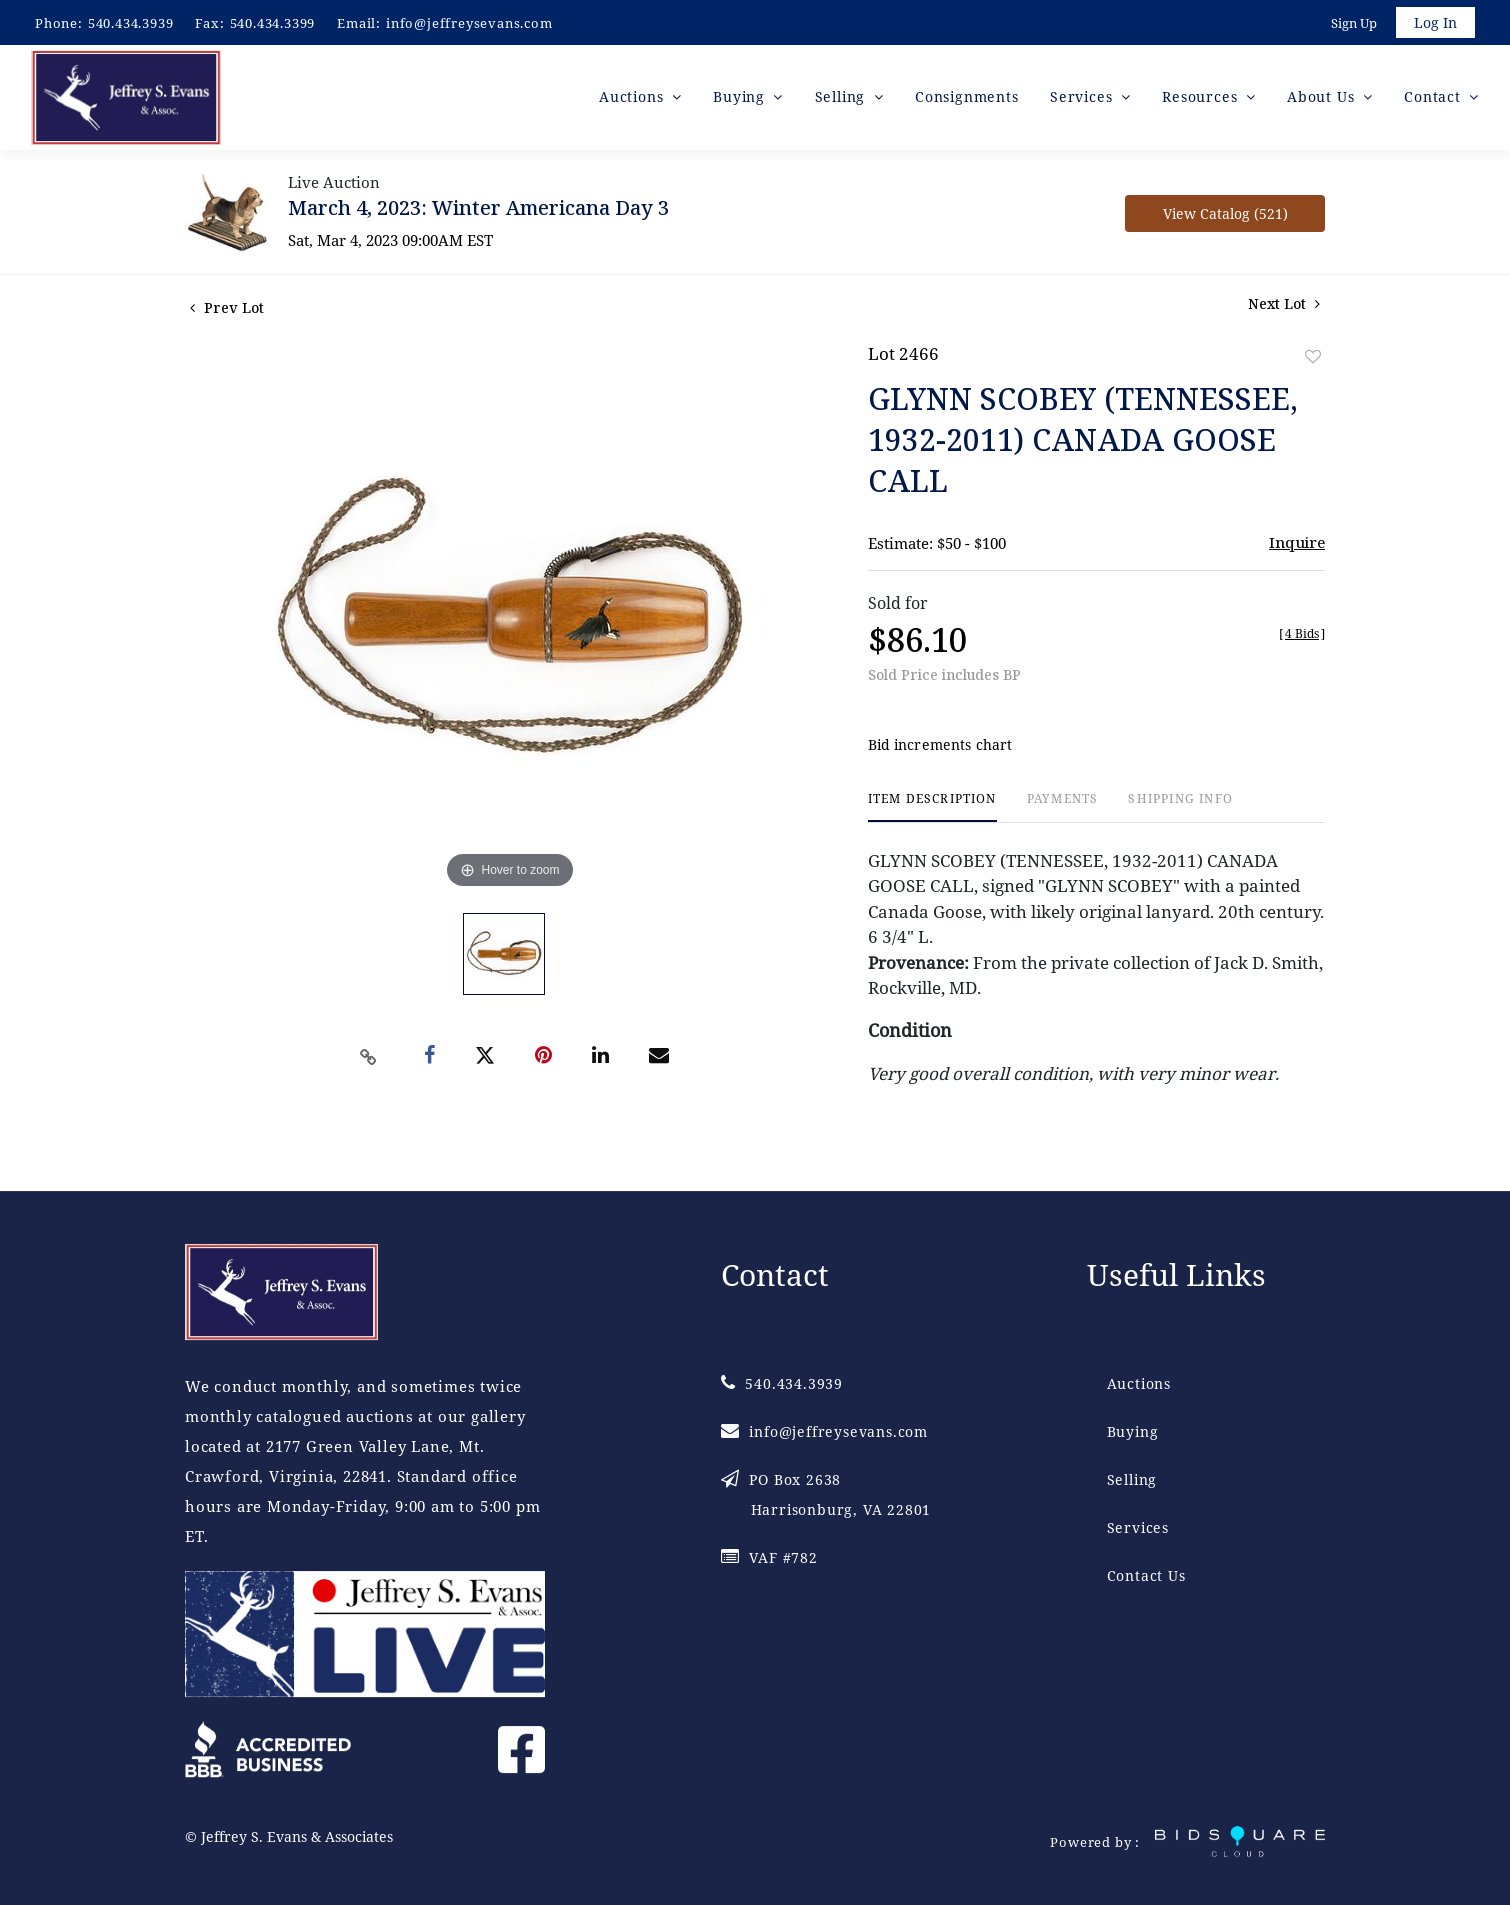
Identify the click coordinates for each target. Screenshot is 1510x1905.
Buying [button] (741, 99)
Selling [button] (842, 99)
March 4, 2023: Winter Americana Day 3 (478, 210)
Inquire (1297, 545)
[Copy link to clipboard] (369, 1060)
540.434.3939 (131, 23)
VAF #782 (769, 1557)
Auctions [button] (633, 99)
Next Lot (1284, 306)
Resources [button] (1202, 99)
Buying (1133, 1431)
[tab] (932, 810)
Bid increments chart (940, 748)
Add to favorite (1313, 359)
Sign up (1352, 24)
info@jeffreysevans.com (469, 23)
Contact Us (1146, 1575)
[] (1302, 636)
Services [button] (1083, 99)
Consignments (967, 99)
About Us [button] (1323, 99)
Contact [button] (1434, 99)
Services (1138, 1527)
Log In (1434, 23)
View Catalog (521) (1225, 216)
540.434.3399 (273, 23)
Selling (1132, 1479)
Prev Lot (227, 310)
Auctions (1139, 1383)
